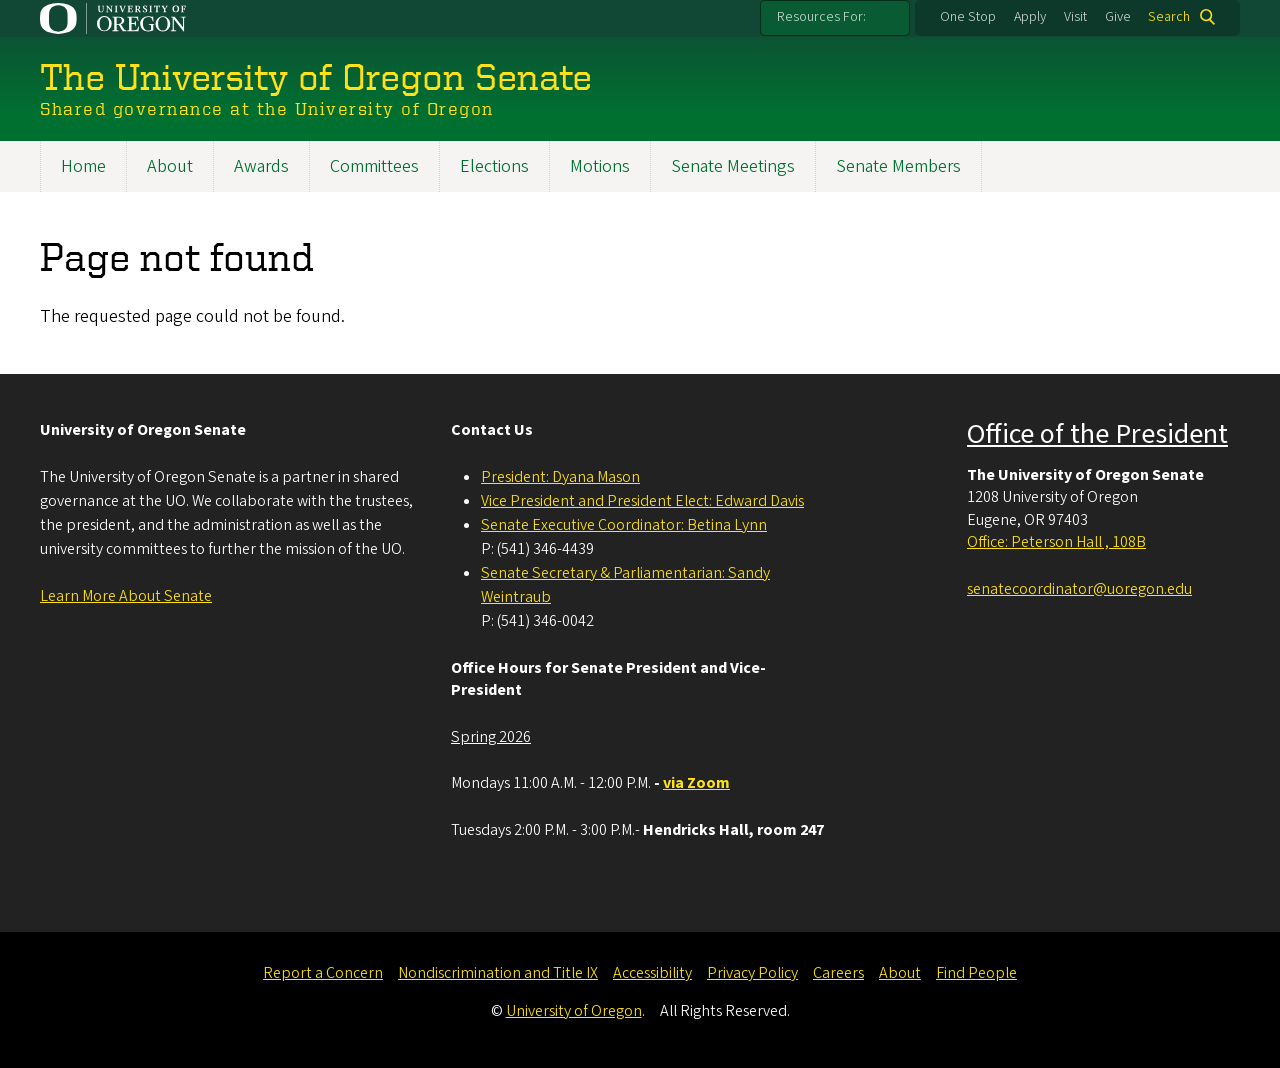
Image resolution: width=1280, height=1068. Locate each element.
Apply (1030, 17)
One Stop (968, 17)
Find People (976, 973)
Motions (600, 166)
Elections (494, 166)
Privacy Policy (752, 973)
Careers (838, 973)
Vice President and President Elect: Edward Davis (642, 501)
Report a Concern (323, 973)
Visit (1075, 17)
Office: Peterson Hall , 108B (1056, 542)
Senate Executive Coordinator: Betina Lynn (624, 525)
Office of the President (1097, 434)
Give (1118, 17)
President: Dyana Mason (560, 477)
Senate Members (898, 166)
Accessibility (652, 973)
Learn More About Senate (126, 596)
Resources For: (821, 17)
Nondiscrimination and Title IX (498, 973)
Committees (374, 166)
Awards (261, 166)
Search (1169, 17)
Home (83, 166)
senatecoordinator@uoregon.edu (1079, 589)
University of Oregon (574, 1011)
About (170, 166)
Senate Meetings (733, 166)
